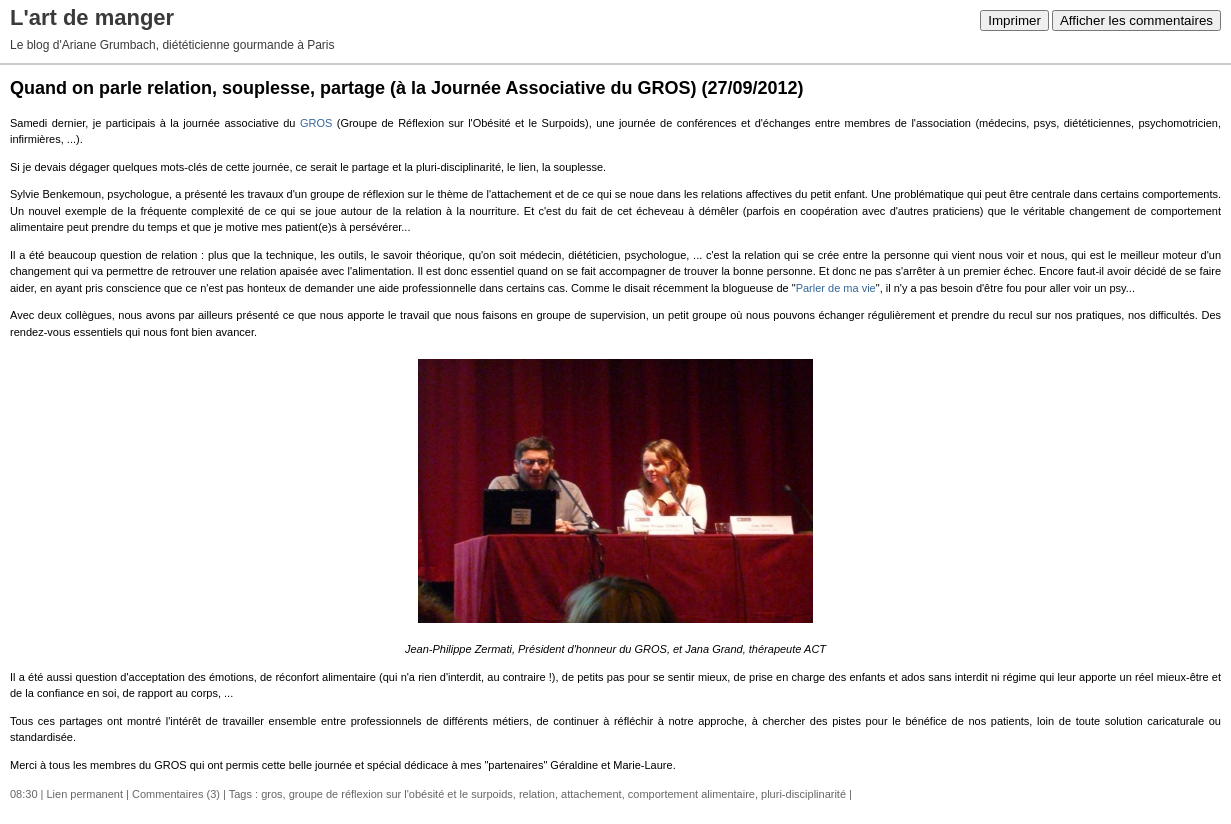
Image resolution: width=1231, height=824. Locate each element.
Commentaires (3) (176, 794)
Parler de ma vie (836, 288)
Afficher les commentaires (1136, 20)
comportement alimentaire (691, 794)
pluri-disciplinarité (803, 794)
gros (271, 794)
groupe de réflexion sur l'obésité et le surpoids (401, 794)
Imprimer (1014, 20)
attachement (591, 794)
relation (537, 794)
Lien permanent (85, 794)
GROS (316, 123)
